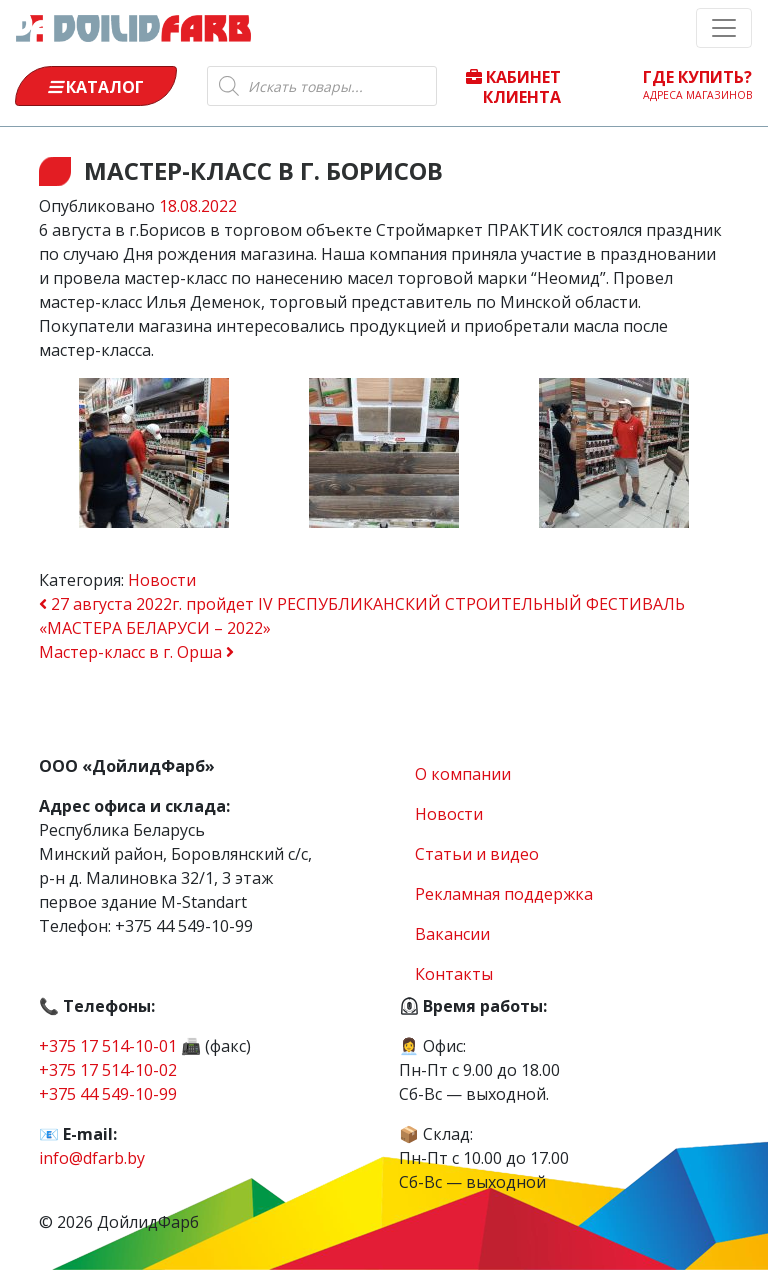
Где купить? (698, 84)
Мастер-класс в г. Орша (136, 652)
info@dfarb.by (92, 1158)
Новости (162, 580)
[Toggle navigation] (724, 28)
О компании (463, 774)
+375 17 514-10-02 (108, 1070)
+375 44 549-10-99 (108, 1094)
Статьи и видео (477, 854)
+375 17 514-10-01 (108, 1046)
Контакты (454, 974)
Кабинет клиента (513, 86)
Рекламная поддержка (504, 894)
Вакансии (452, 934)
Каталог (96, 87)
